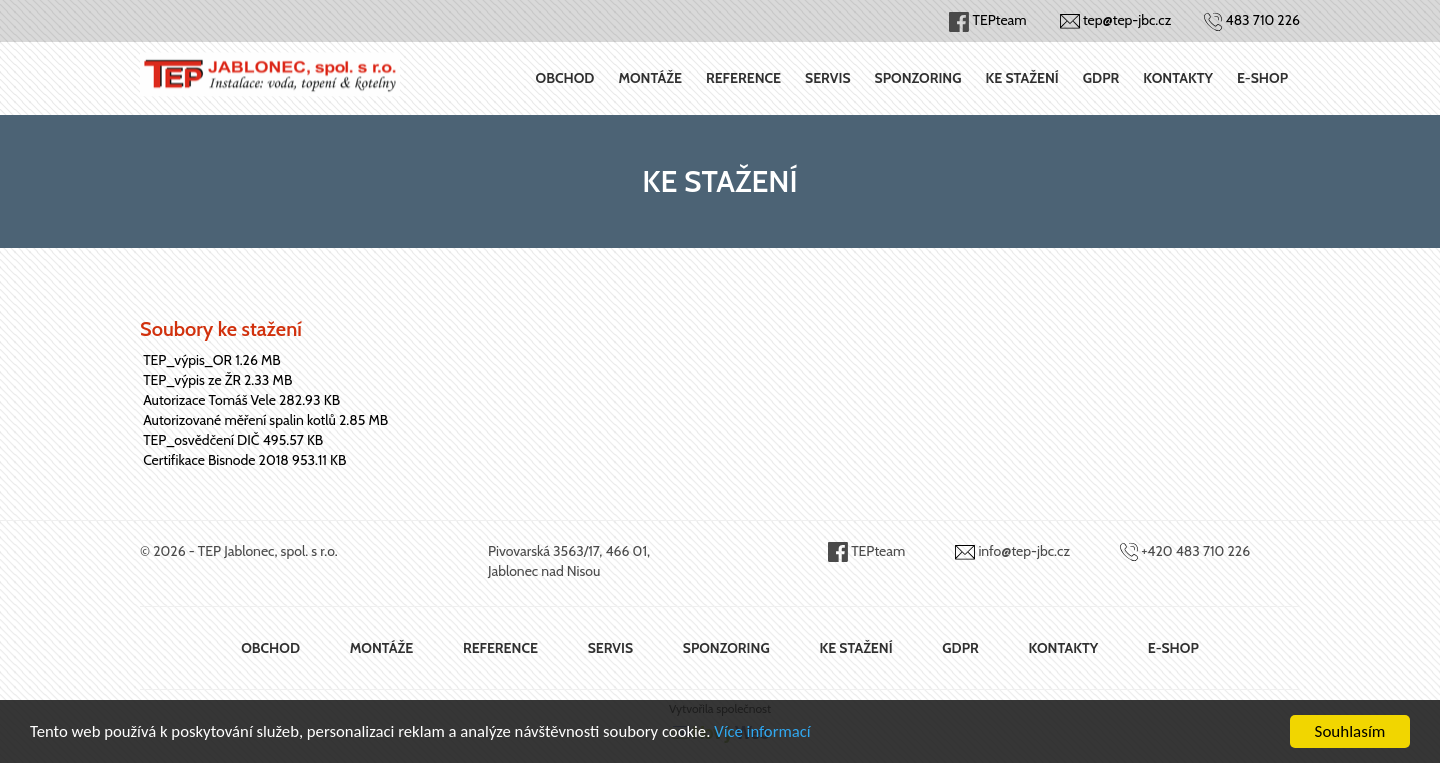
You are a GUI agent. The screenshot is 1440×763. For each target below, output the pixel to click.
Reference (743, 78)
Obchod (565, 78)
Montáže (650, 78)
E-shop (1262, 78)
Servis (828, 78)
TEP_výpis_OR (187, 360)
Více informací (776, 732)
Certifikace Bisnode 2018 (216, 460)
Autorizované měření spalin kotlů (239, 420)
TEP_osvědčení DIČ (201, 440)
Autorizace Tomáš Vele (209, 400)
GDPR (1101, 78)
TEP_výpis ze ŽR (192, 380)
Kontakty (1178, 78)
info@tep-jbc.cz (1024, 551)
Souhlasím (1350, 731)
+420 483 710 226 (1195, 551)
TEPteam (878, 551)
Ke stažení (1022, 78)
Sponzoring (918, 78)
